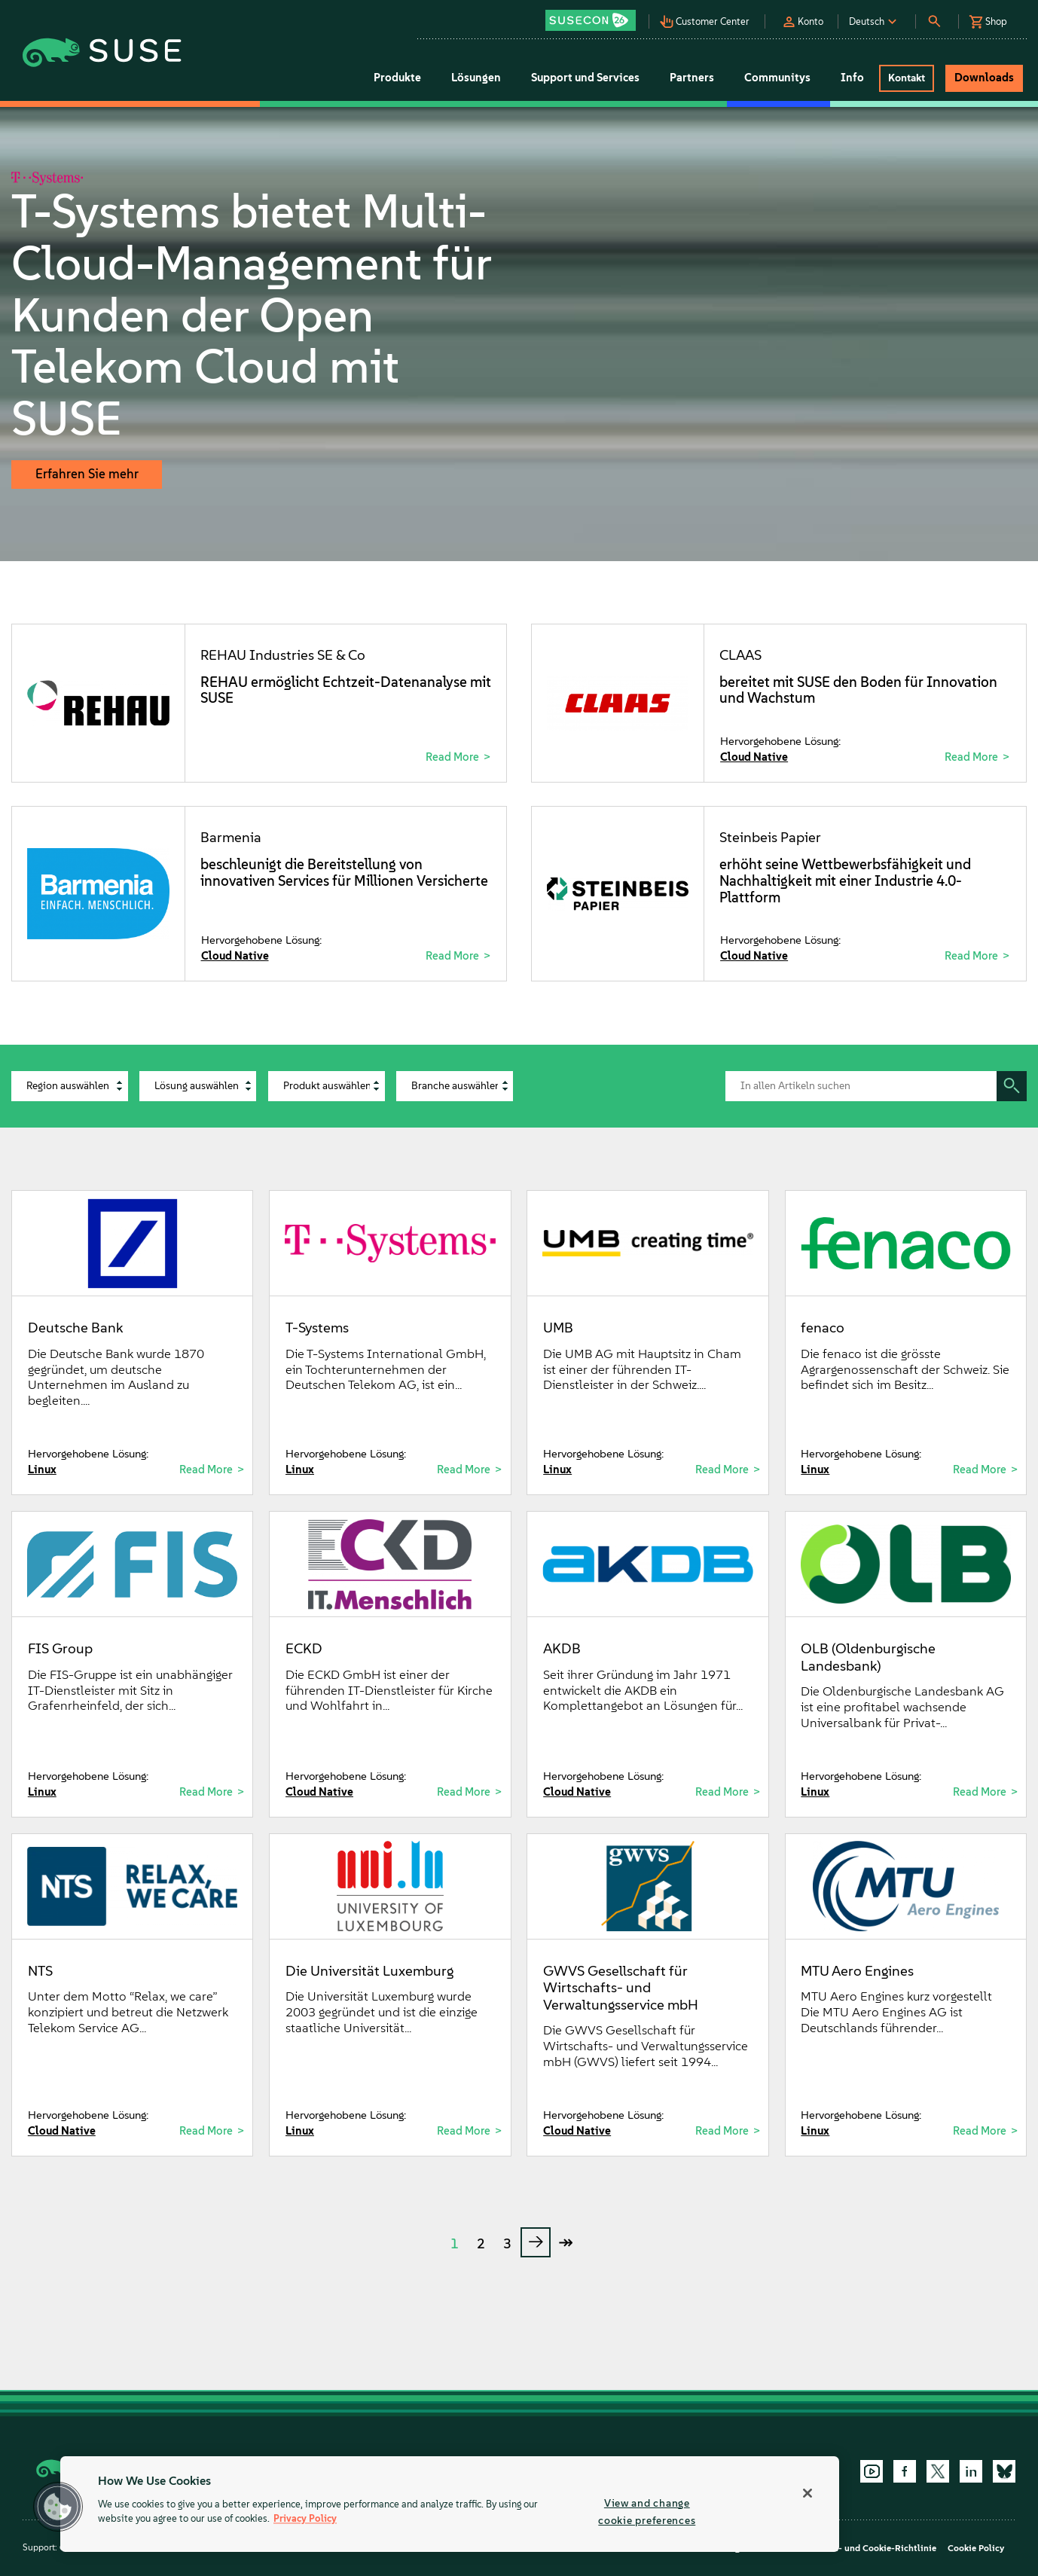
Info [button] (852, 77)
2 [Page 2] (481, 2244)
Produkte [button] (397, 77)
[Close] (807, 2493)
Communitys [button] (777, 77)
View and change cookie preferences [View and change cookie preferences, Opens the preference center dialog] (646, 2511)
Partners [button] (692, 77)
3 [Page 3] (507, 2244)
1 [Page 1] (454, 2244)
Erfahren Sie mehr (87, 473)
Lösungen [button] (476, 77)
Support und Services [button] (585, 77)
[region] (449, 2504)
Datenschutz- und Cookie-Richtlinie (861, 2548)
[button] (595, 15)
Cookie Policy (976, 2548)
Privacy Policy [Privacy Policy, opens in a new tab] (305, 2519)
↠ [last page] (565, 2242)
